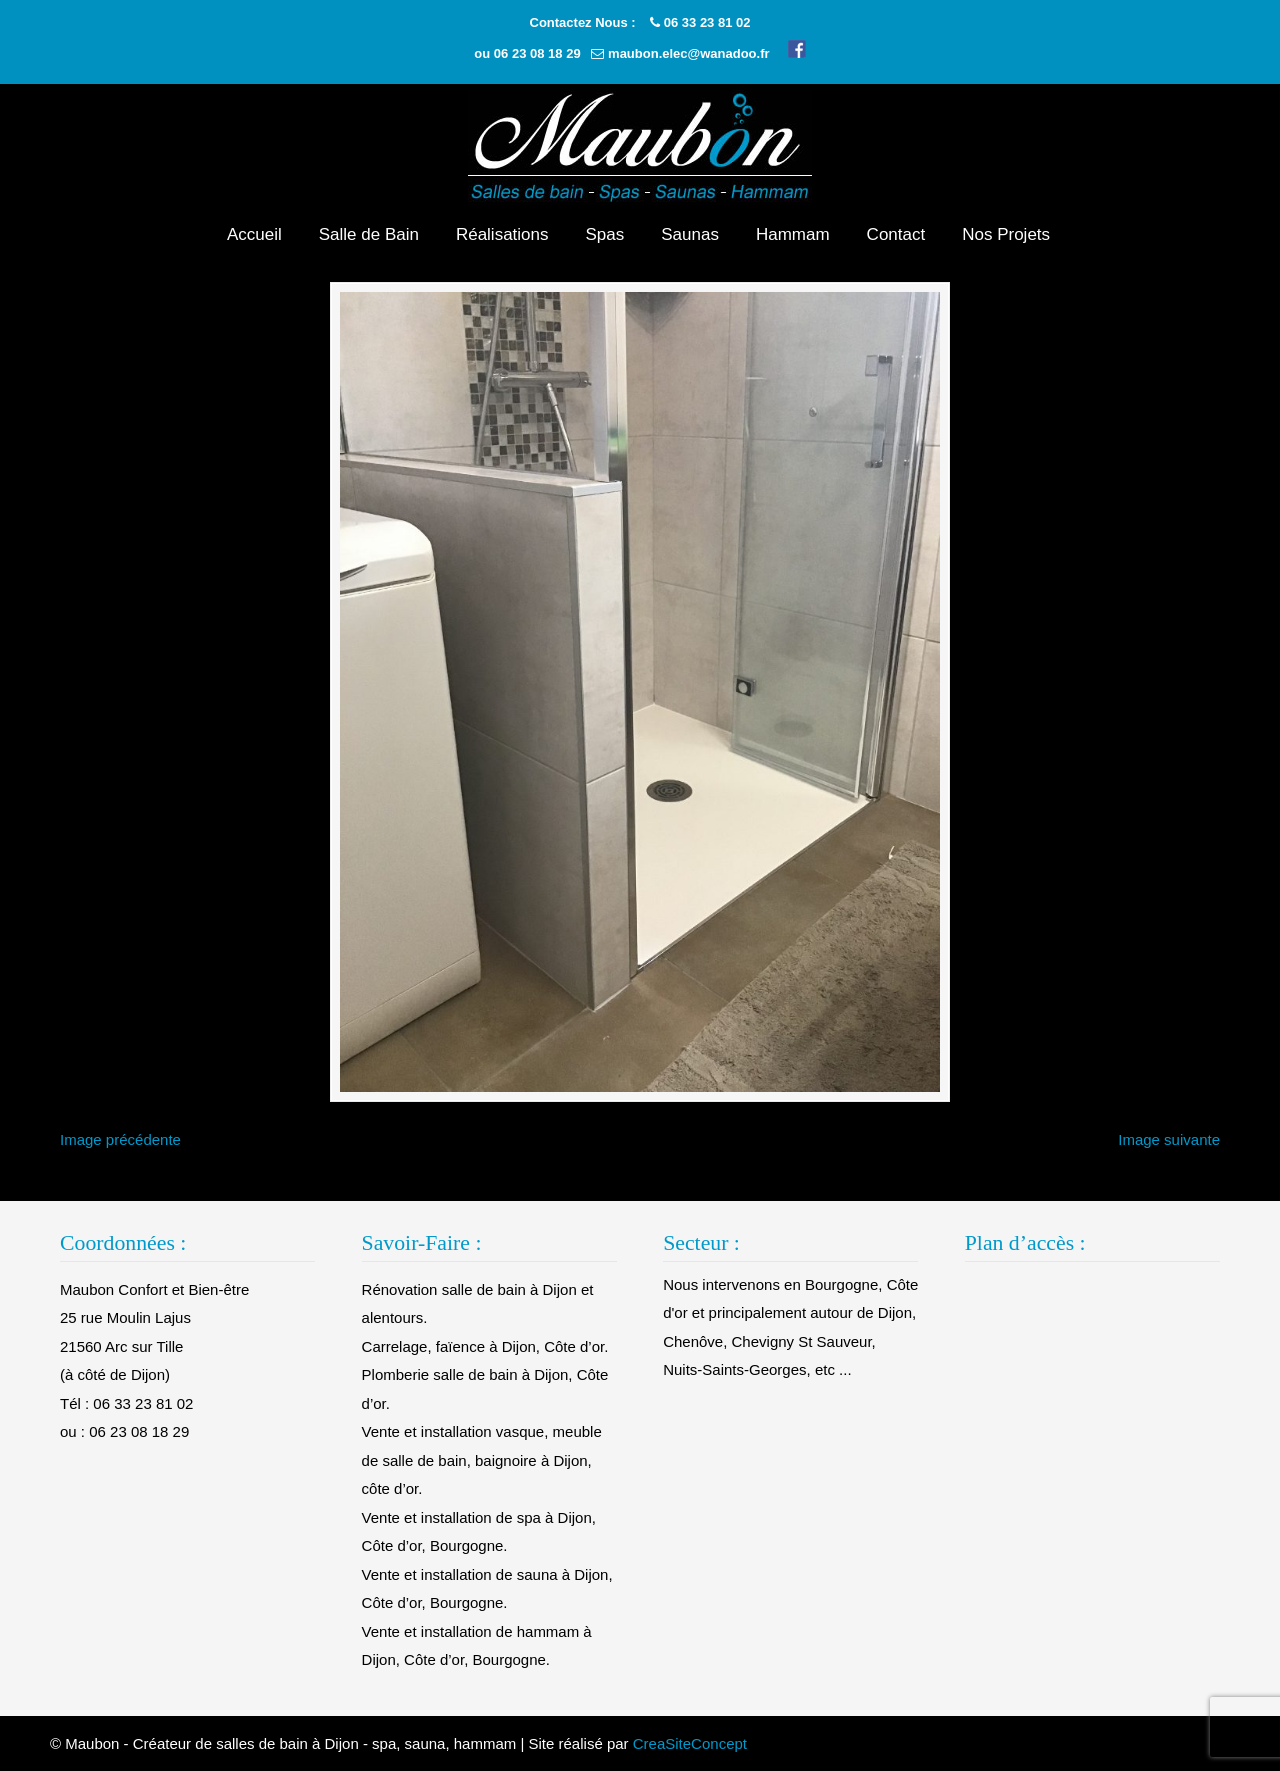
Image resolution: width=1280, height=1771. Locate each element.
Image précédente (120, 1139)
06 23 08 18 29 (537, 53)
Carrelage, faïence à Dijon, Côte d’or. (485, 1346)
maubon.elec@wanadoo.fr (688, 53)
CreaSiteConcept (690, 1743)
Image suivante (1169, 1139)
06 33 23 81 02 (707, 22)
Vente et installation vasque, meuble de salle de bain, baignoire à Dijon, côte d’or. (482, 1460)
